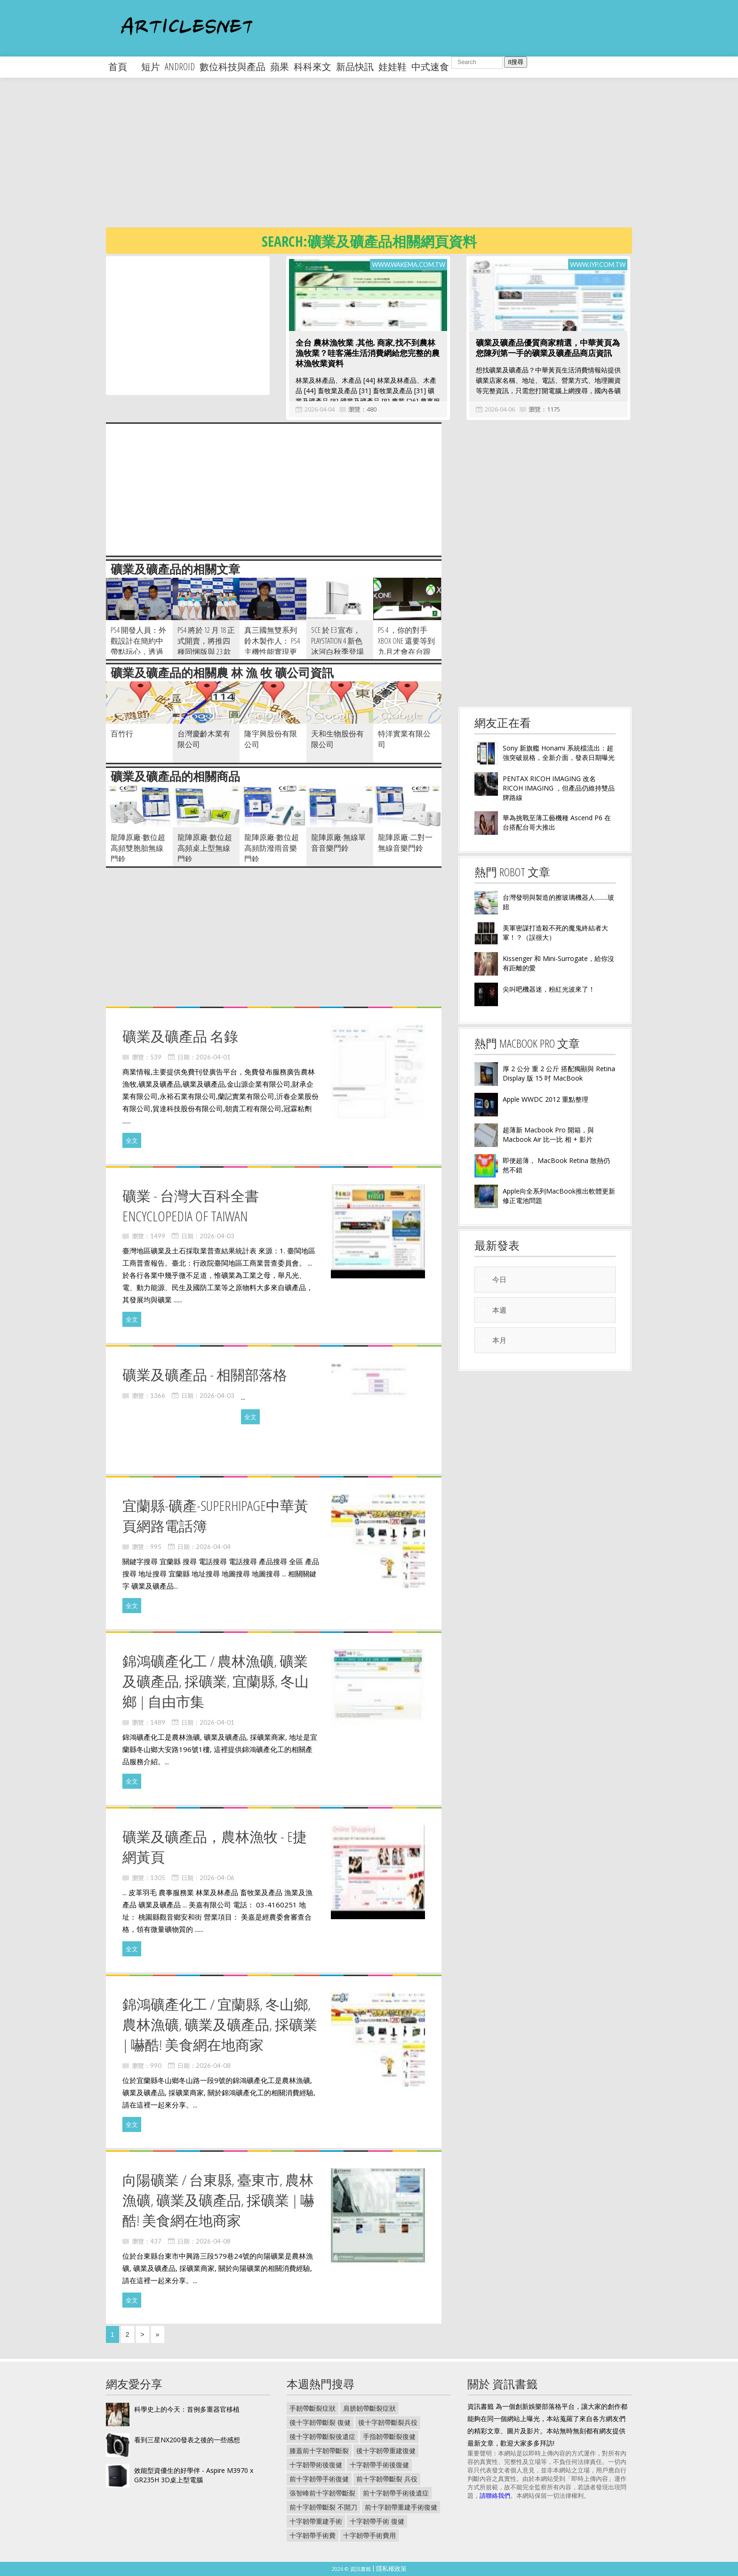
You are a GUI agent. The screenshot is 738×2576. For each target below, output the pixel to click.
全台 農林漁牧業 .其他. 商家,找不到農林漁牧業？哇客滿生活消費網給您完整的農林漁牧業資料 (368, 353)
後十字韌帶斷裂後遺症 (322, 2436)
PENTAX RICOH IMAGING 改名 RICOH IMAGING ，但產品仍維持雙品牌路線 (559, 788)
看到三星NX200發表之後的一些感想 (187, 2439)
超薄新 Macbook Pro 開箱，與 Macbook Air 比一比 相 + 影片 (548, 1134)
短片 (150, 66)
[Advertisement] (388, 160)
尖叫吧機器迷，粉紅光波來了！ (549, 989)
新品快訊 (355, 66)
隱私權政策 (391, 2568)
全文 (132, 1140)
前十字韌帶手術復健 (319, 2478)
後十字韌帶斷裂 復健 (320, 2422)
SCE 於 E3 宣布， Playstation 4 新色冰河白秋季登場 (337, 641)
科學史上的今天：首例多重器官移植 (187, 2409)
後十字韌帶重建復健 (386, 2450)
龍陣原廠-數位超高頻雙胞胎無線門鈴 (138, 848)
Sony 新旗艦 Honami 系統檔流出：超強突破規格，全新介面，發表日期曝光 (559, 752)
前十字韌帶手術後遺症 (396, 2492)
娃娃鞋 (392, 66)
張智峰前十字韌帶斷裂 (322, 2492)
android (180, 66)
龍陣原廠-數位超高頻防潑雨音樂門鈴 (271, 848)
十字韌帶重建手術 (315, 2521)
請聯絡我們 (495, 2495)
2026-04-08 (213, 2065)
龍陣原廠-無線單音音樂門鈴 (338, 842)
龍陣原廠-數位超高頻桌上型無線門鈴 (204, 848)
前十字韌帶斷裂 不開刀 (323, 2507)
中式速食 (430, 66)
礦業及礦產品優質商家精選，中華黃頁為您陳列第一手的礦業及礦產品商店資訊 (548, 347)
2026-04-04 (320, 409)
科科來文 (312, 66)
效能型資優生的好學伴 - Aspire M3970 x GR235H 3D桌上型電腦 (193, 2475)
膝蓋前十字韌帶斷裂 (319, 2450)
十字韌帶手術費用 (369, 2535)
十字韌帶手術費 (312, 2535)
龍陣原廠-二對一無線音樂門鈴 (405, 842)
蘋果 (279, 66)
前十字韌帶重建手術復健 (401, 2507)
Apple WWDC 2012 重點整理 (545, 1099)
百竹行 (122, 733)
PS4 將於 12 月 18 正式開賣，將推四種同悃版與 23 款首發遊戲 (206, 646)
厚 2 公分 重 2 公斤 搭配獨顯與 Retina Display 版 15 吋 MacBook (559, 1073)
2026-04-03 (217, 1236)
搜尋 (515, 61)
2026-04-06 (500, 409)
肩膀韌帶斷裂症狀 (369, 2408)
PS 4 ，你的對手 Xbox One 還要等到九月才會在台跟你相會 (406, 646)
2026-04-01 (213, 1057)
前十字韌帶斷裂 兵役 (386, 2478)
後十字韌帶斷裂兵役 (387, 2422)
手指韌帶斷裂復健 (389, 2436)
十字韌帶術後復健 (315, 2464)
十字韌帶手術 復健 (377, 2521)
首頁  (122, 66)
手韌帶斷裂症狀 (312, 2408)
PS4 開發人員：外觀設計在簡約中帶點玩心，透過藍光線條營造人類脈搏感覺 (138, 651)
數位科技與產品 (232, 66)
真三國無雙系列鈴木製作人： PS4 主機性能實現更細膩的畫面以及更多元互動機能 (272, 651)
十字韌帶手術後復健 (379, 2464)
